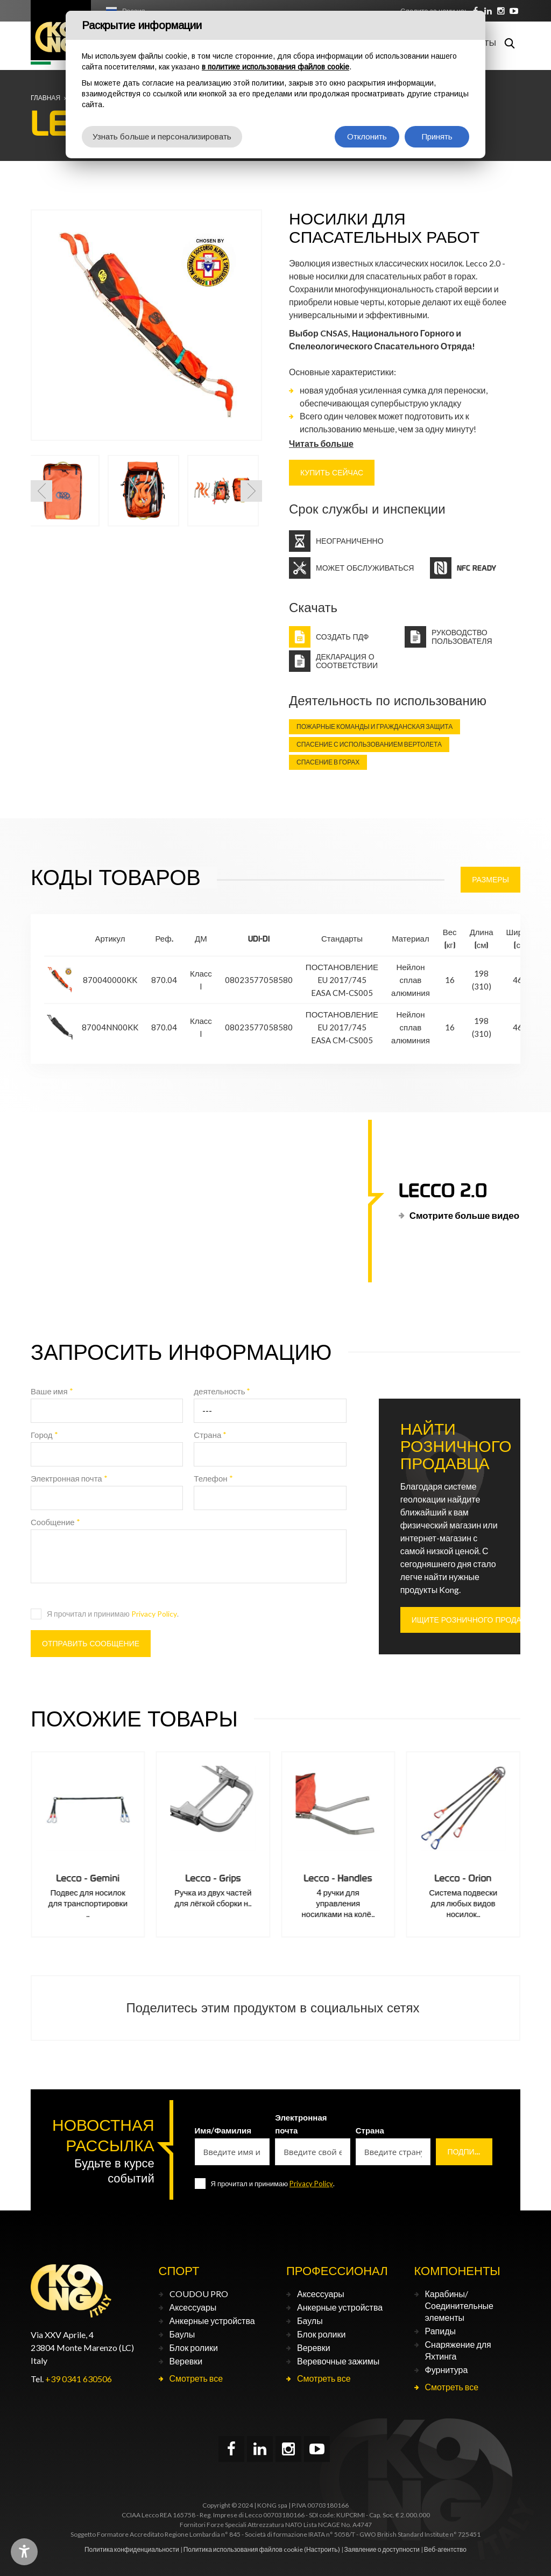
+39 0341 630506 (78, 2379)
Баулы (182, 2334)
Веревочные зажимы (338, 2361)
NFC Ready (476, 568)
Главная (45, 98)
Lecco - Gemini (213, 1878)
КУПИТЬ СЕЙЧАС (331, 472)
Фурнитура (446, 2369)
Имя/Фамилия (223, 2130)
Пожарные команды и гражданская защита (374, 726)
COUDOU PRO (198, 2294)
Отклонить (367, 136)
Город (44, 1435)
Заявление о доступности (382, 2549)
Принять (437, 136)
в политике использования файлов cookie (275, 66)
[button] (41, 491)
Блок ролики (193, 2347)
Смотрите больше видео (464, 1215)
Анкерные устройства (212, 2320)
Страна (210, 1435)
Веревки (186, 2361)
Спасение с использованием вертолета (369, 744)
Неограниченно (350, 541)
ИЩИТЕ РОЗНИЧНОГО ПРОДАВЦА (474, 1620)
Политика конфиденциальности (131, 2549)
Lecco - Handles (463, 1878)
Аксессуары (193, 2307)
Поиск (509, 43)
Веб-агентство (445, 2549)
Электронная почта (69, 1478)
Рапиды (440, 2331)
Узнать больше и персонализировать (162, 136)
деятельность (222, 1391)
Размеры (490, 879)
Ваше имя (52, 1391)
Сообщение (55, 1522)
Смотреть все (196, 2378)
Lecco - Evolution (87, 1878)
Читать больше (321, 443)
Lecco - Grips (338, 1878)
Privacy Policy (154, 1613)
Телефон (213, 1478)
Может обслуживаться (365, 568)
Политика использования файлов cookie (243, 2549)
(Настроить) (322, 2549)
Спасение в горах (327, 762)
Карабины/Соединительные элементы (459, 2305)
